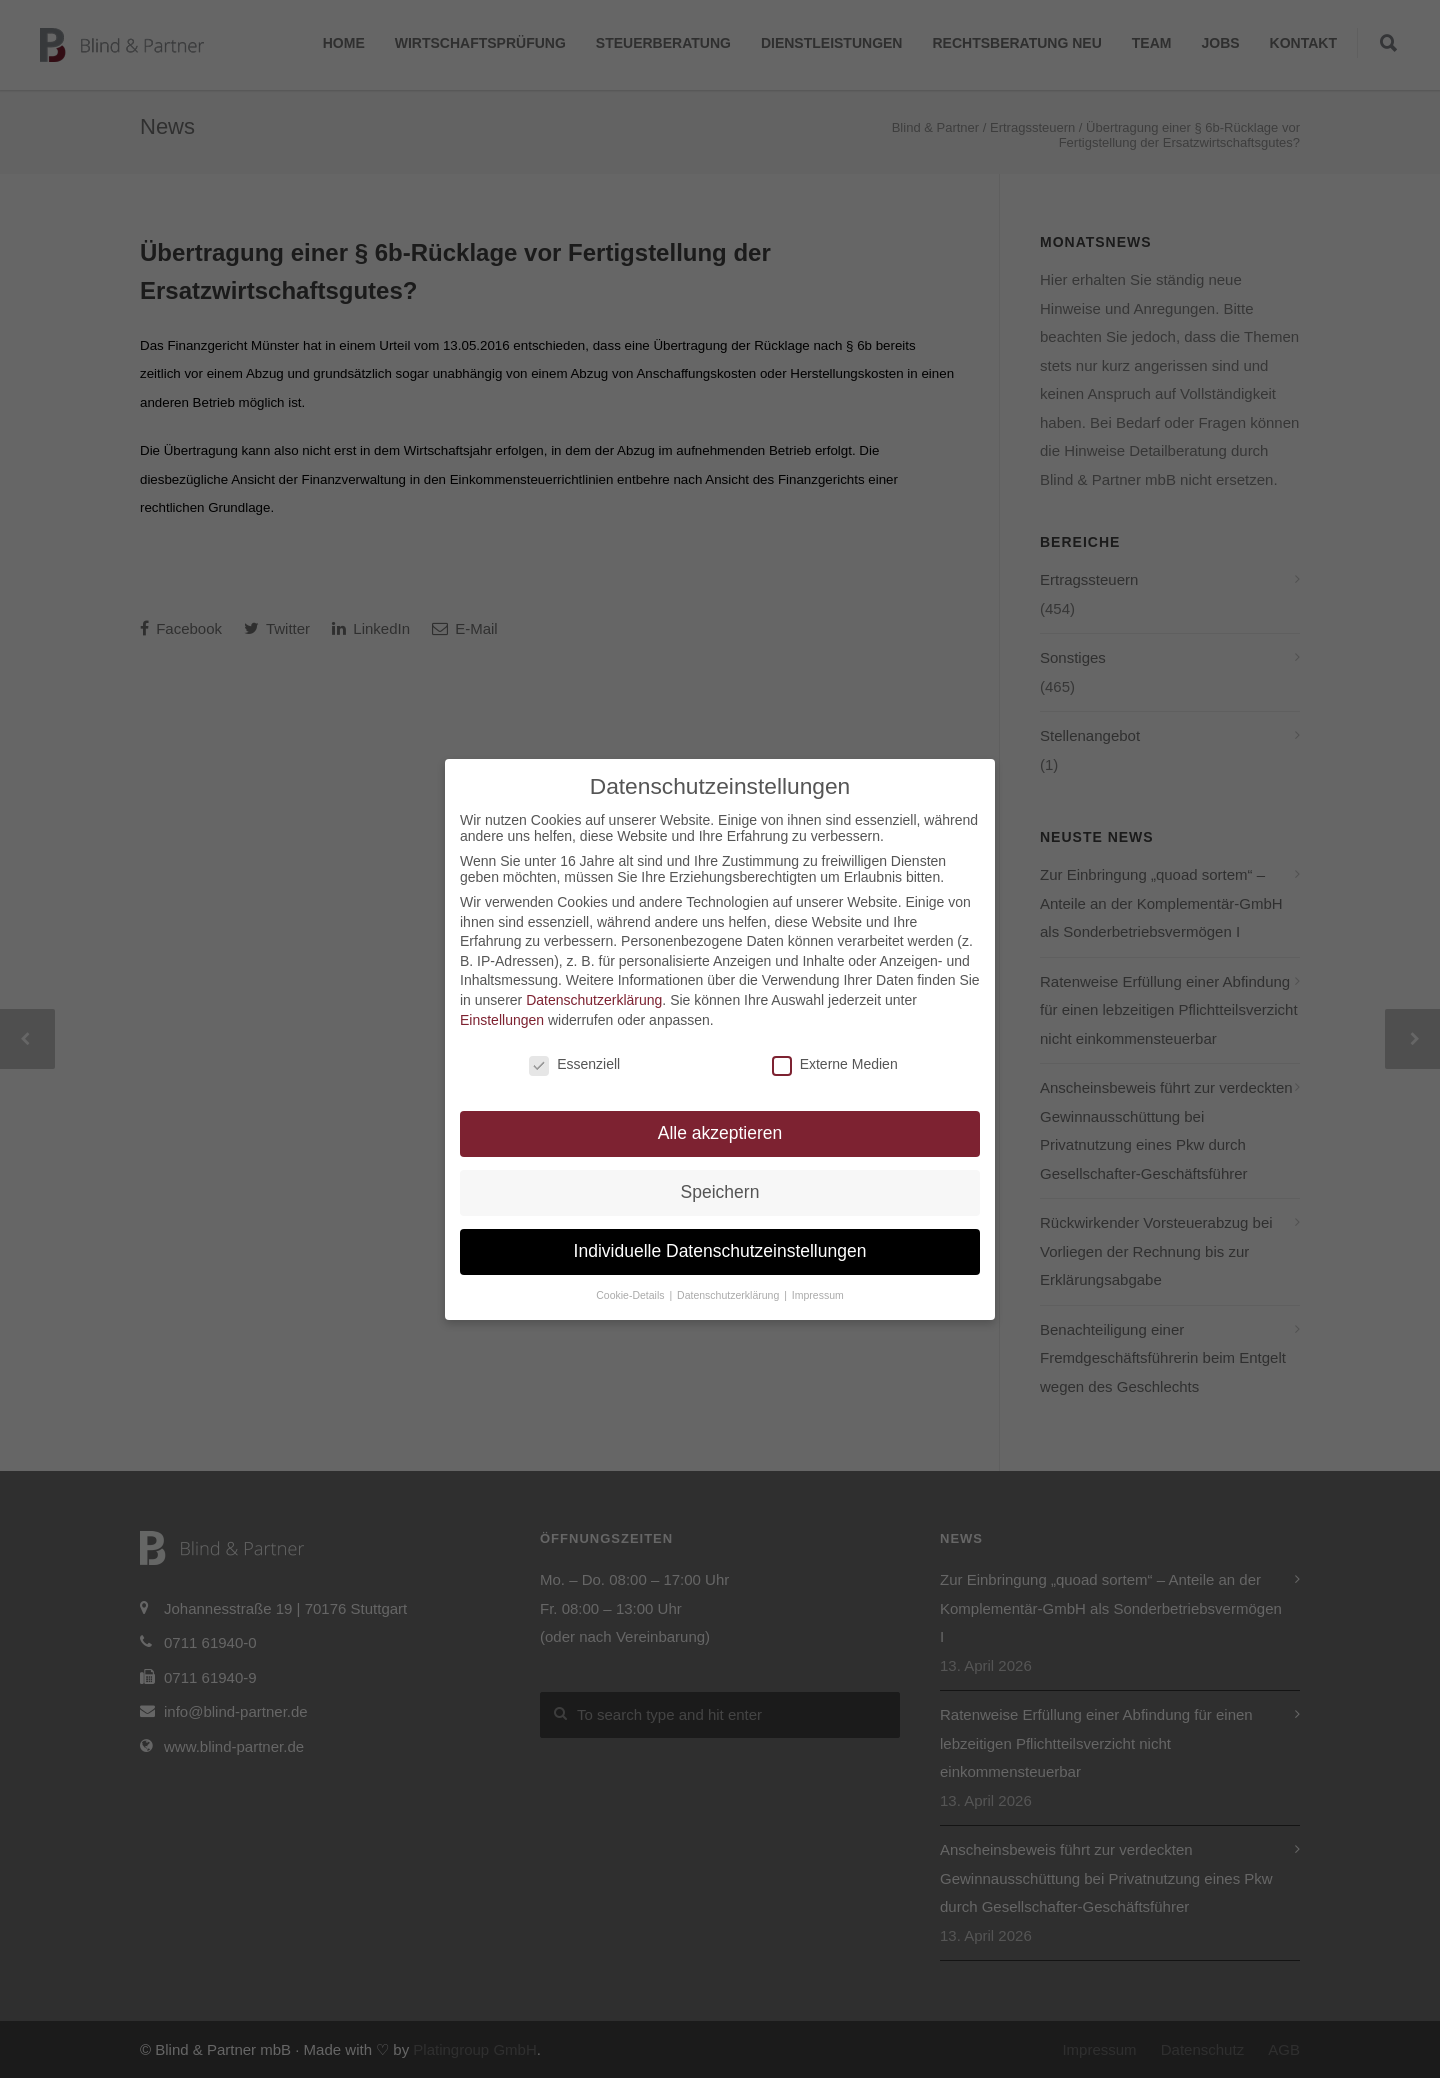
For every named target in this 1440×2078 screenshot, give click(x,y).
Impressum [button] (818, 1295)
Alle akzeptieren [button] (720, 1133)
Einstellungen (502, 1020)
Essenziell (574, 1064)
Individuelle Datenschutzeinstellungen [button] (720, 1251)
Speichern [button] (720, 1192)
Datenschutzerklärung (594, 1000)
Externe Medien (835, 1064)
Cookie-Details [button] (631, 1295)
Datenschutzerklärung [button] (729, 1295)
